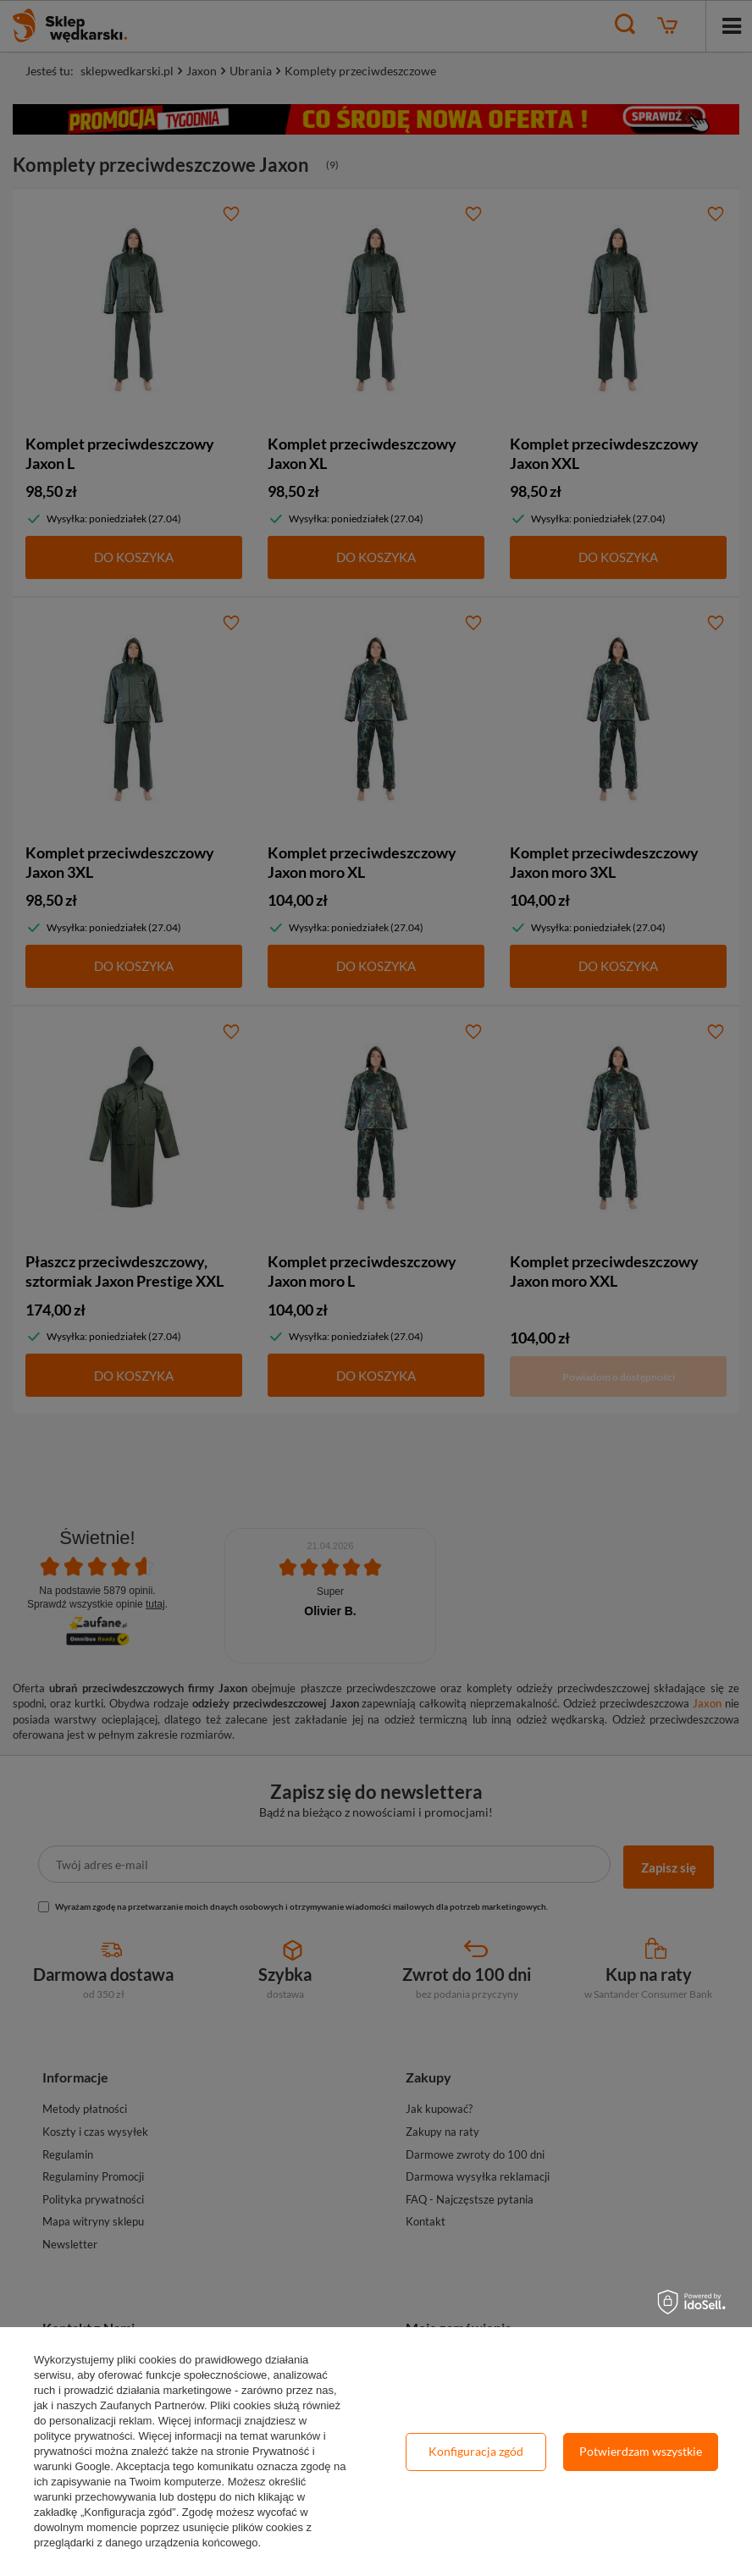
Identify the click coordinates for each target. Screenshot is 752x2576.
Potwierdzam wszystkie (640, 2451)
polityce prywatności (83, 2436)
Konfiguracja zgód (476, 2451)
